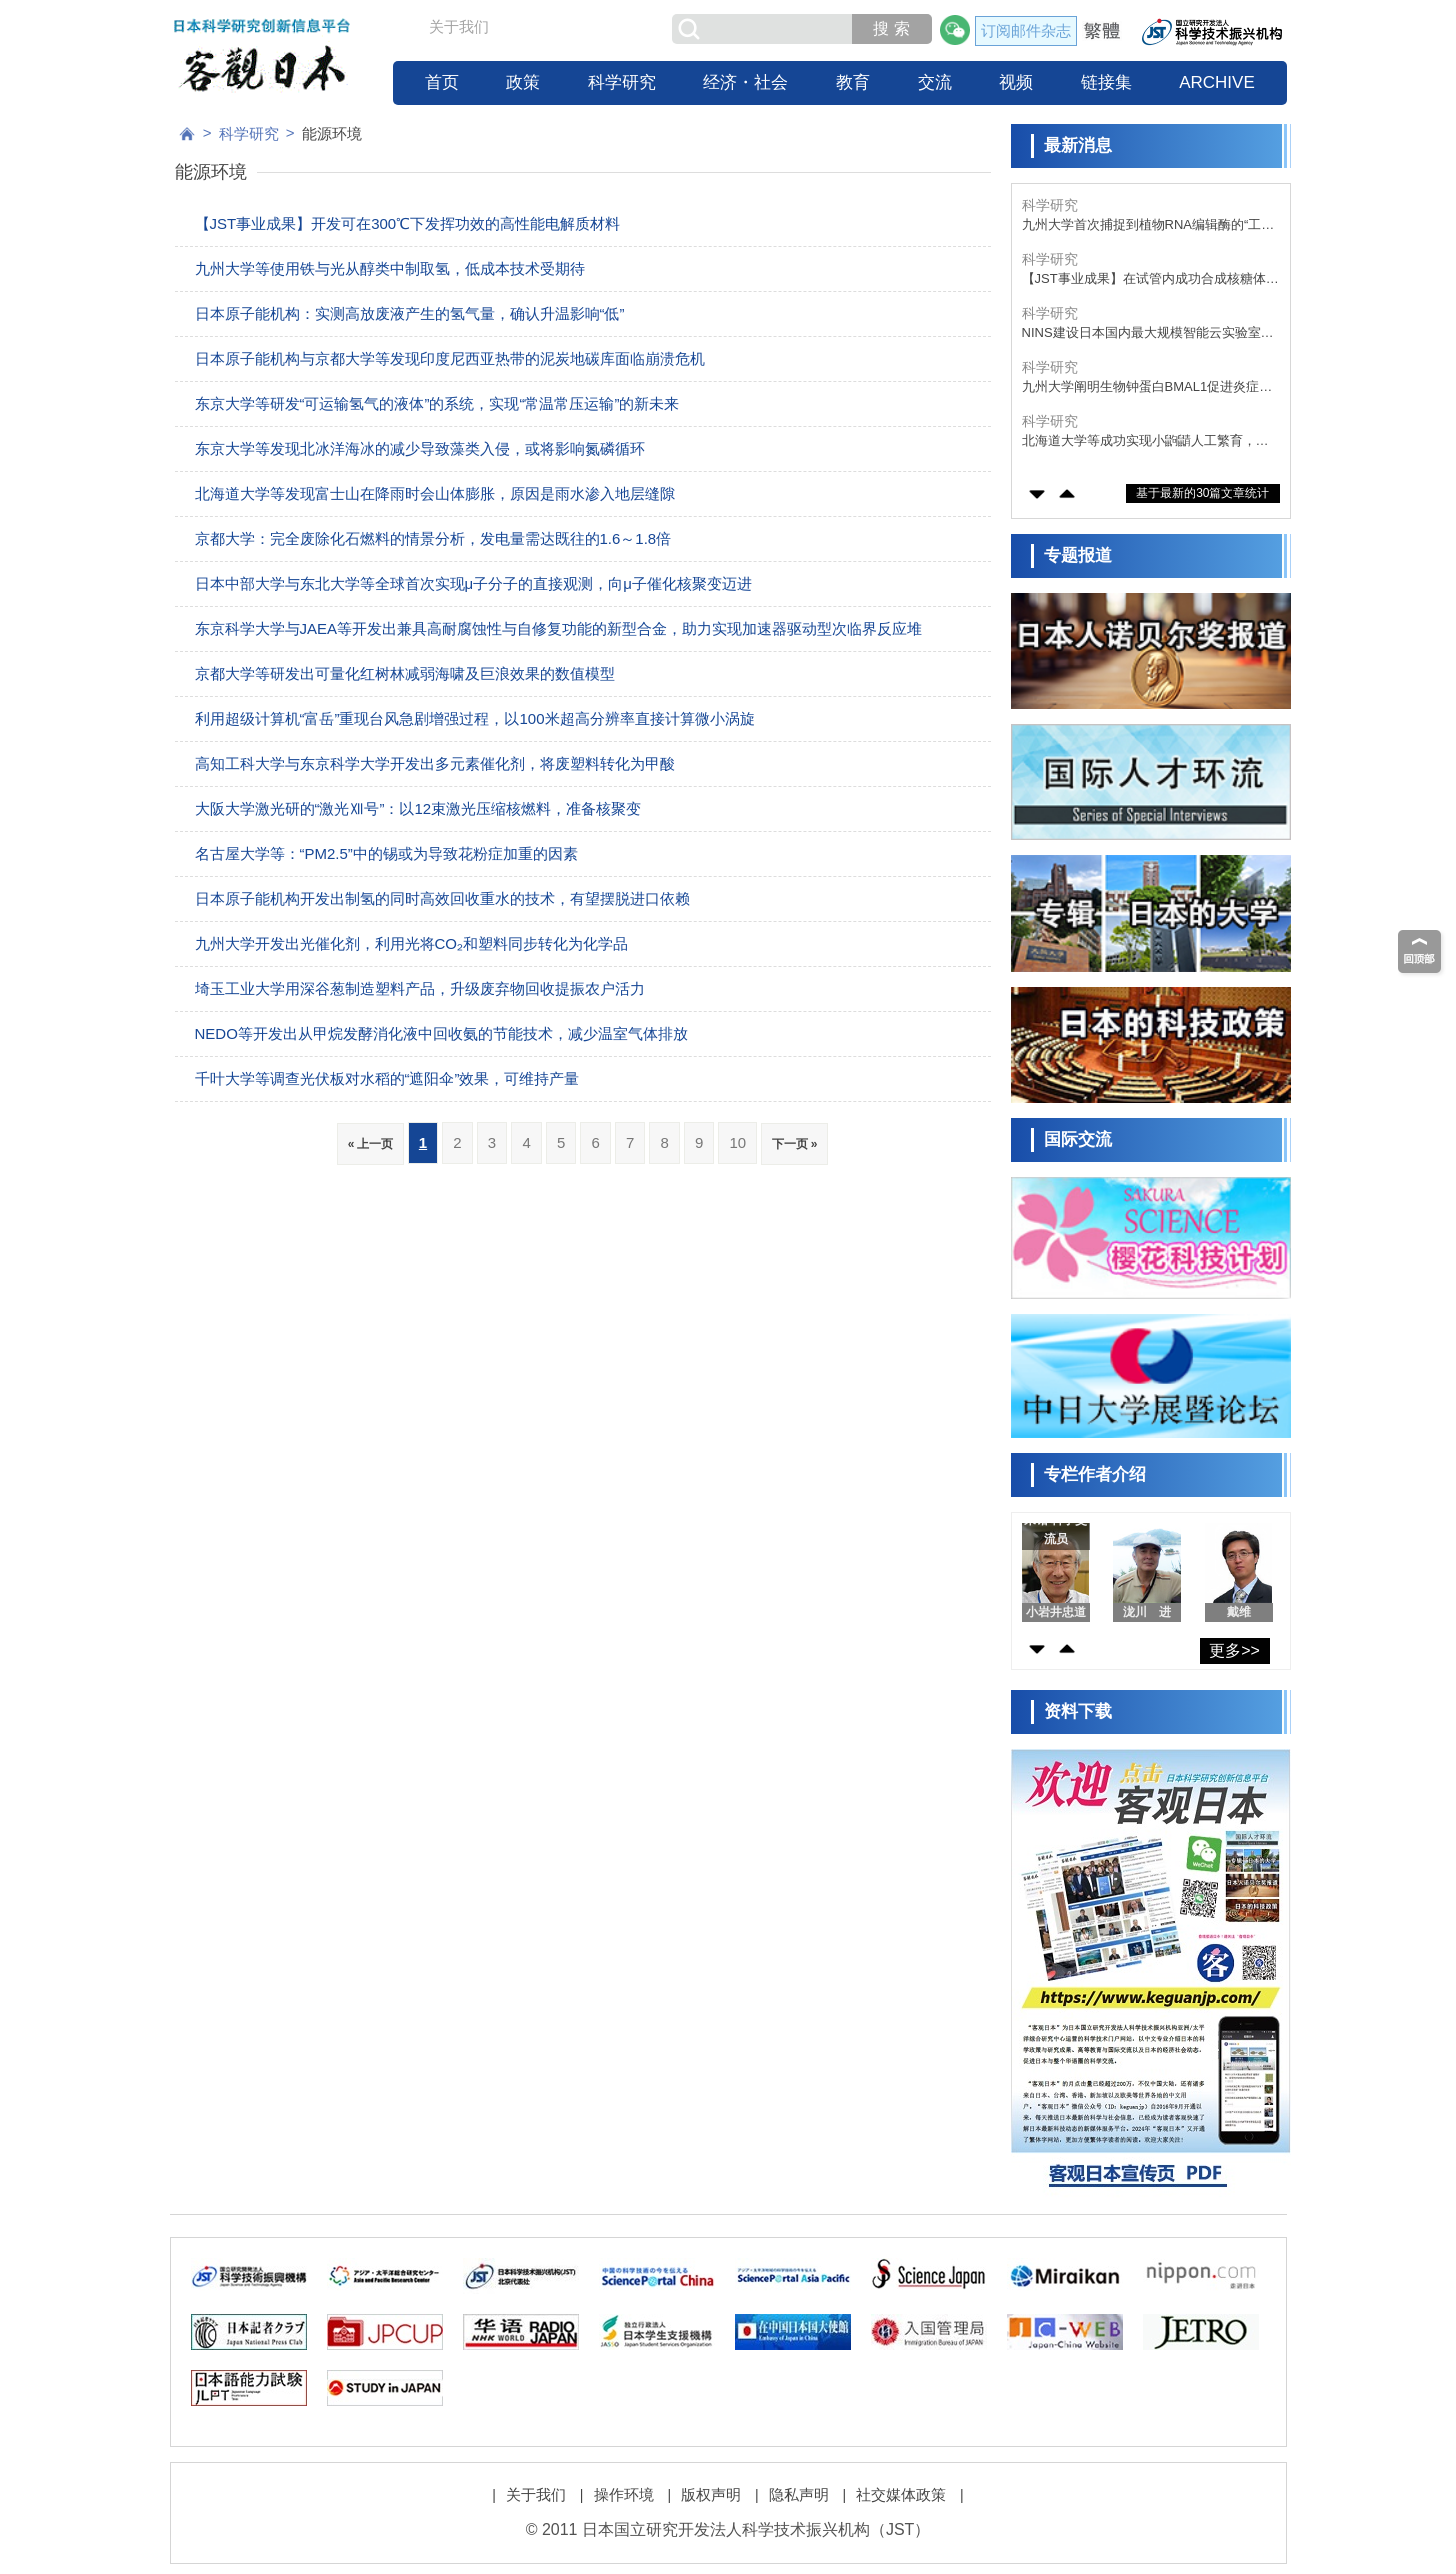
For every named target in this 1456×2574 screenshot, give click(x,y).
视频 (1016, 82)
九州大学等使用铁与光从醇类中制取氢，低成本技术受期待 (390, 268)
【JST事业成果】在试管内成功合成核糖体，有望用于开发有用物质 (1150, 279)
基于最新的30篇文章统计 (1202, 493)
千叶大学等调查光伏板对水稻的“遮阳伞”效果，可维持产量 (387, 1078)
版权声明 (711, 2494)
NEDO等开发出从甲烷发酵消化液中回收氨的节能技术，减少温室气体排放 (441, 1033)
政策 (523, 82)
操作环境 (624, 2494)
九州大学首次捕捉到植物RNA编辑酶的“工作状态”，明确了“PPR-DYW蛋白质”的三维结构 (1150, 225)
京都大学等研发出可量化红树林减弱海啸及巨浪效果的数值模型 (405, 673)
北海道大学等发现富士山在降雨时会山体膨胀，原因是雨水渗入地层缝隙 (435, 493)
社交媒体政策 (901, 2494)
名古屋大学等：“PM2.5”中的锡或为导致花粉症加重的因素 (386, 853)
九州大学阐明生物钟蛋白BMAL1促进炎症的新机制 (1147, 387)
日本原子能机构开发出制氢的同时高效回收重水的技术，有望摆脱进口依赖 (442, 898)
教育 (853, 82)
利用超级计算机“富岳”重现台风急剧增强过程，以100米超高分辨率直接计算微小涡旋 (475, 718)
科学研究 (622, 82)
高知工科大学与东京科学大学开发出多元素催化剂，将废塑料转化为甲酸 (435, 763)
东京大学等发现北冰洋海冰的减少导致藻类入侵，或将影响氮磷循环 (420, 448)
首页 (442, 82)
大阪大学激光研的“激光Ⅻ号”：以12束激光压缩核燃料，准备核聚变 (418, 808)
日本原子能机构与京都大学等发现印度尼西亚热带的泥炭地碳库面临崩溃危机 (450, 358)
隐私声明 (799, 2494)
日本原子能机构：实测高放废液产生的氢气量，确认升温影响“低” (410, 313)
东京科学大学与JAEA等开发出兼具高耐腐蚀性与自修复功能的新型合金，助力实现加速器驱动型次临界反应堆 (559, 628)
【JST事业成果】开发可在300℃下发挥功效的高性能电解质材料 (408, 223)
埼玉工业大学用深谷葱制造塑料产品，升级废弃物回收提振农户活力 (420, 988)
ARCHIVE (1217, 82)
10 (737, 1142)
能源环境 (332, 133)
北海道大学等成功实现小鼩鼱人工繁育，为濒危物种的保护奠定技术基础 (1145, 441)
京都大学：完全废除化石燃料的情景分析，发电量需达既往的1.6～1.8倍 (433, 538)
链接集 (1106, 82)
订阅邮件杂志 (1026, 30)
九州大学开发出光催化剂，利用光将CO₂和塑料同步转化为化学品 (412, 943)
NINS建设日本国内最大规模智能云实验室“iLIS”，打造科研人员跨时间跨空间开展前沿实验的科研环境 (1148, 333)
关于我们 (459, 26)
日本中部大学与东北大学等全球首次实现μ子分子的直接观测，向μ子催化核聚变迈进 (473, 583)
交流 (935, 82)
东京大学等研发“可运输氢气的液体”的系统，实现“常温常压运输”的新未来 (437, 403)
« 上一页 (370, 1144)
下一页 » (794, 1144)
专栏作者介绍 (1095, 1474)
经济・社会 (745, 82)
